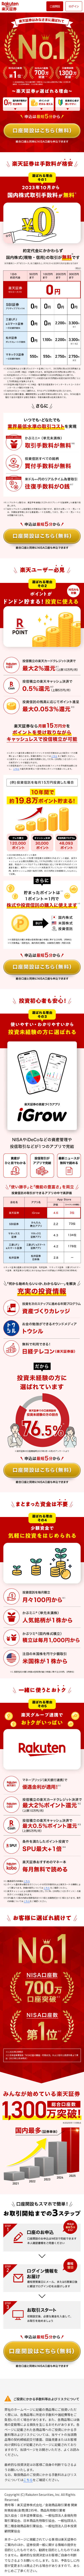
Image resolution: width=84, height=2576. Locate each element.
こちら (54, 756)
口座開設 (55, 6)
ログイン (74, 6)
